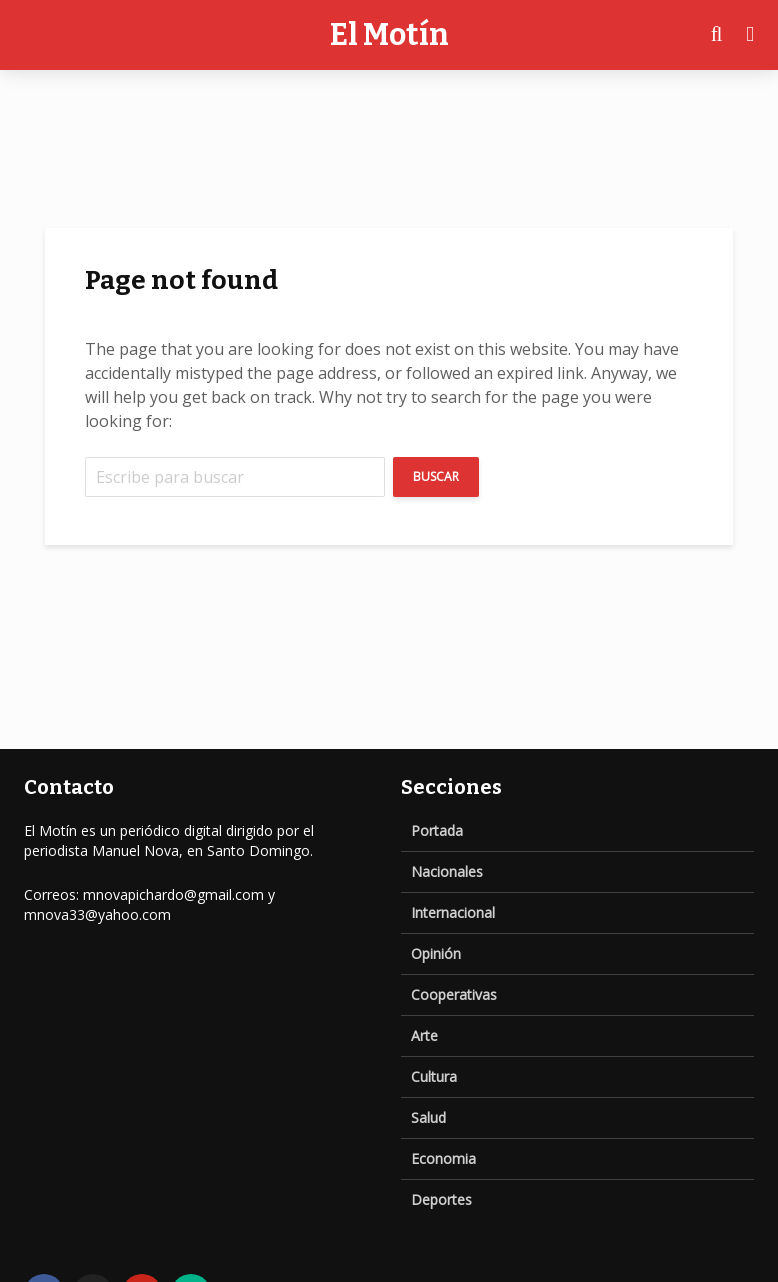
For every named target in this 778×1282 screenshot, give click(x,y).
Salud (428, 1117)
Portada (437, 830)
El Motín (389, 35)
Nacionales (447, 871)
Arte (424, 1035)
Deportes (441, 1199)
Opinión (436, 953)
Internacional (453, 912)
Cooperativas (454, 994)
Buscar (436, 476)
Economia (443, 1158)
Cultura (434, 1076)
